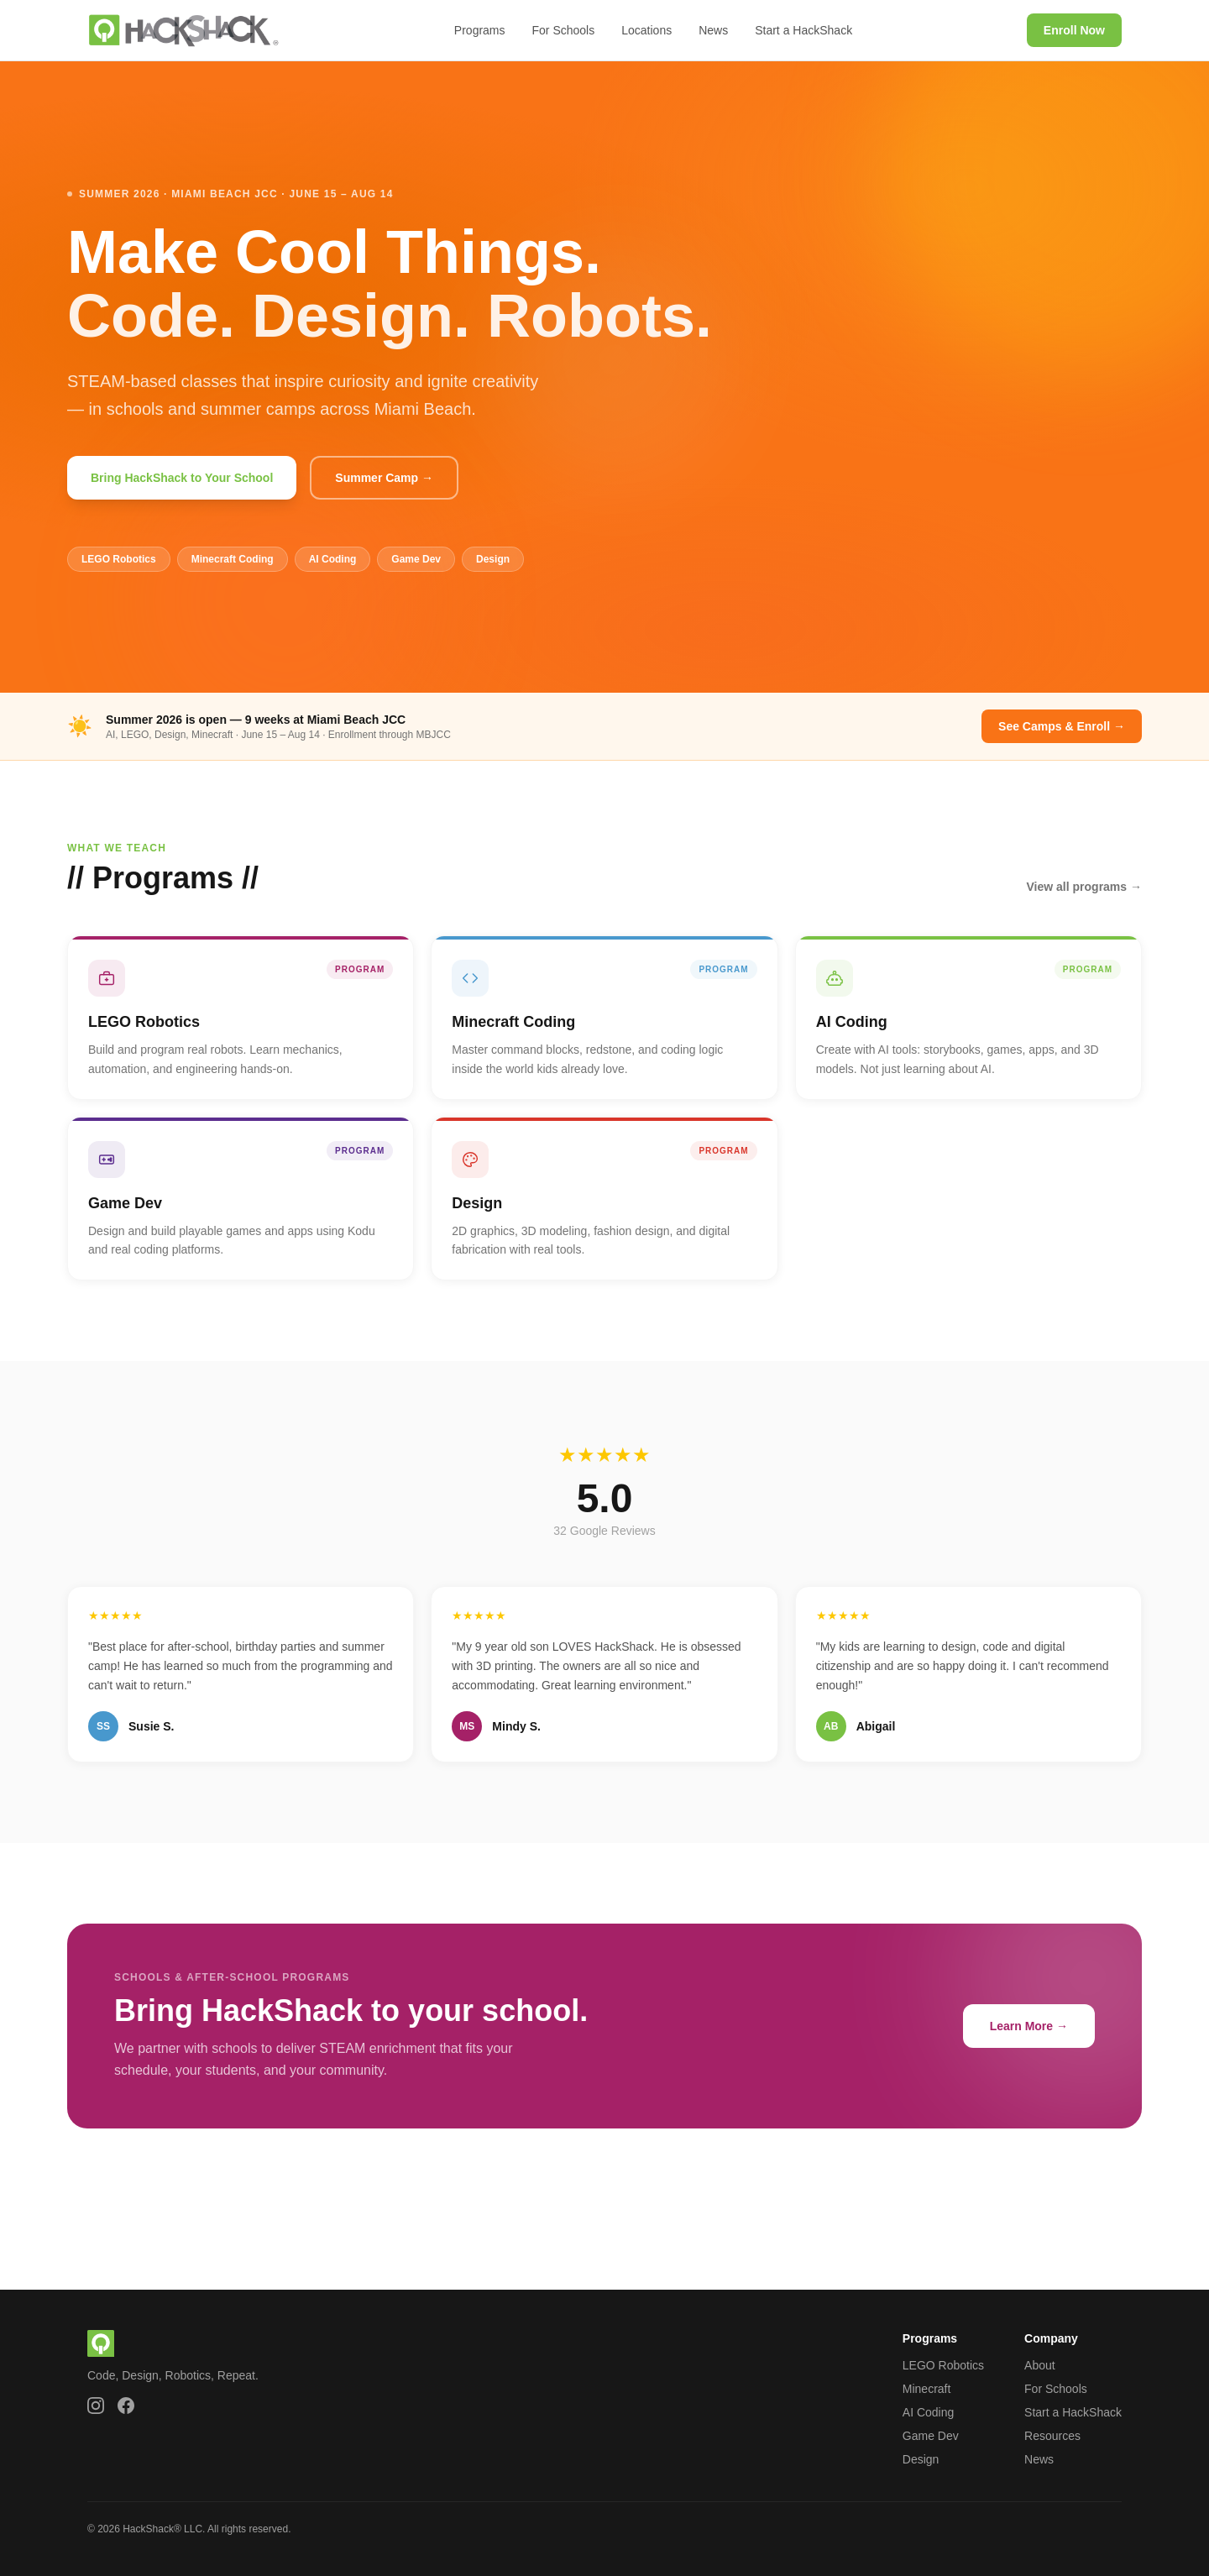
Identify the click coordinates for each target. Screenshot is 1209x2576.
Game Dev (931, 2435)
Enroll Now (1074, 30)
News (713, 30)
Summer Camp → (384, 477)
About (1039, 2365)
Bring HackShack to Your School (182, 477)
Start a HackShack (803, 30)
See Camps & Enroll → (1061, 726)
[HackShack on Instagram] (95, 2405)
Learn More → (1029, 2026)
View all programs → (1084, 886)
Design (921, 2459)
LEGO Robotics (943, 2365)
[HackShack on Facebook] (126, 2405)
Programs (479, 30)
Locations (646, 30)
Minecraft (927, 2388)
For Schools (563, 30)
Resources (1052, 2435)
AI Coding (928, 2412)
